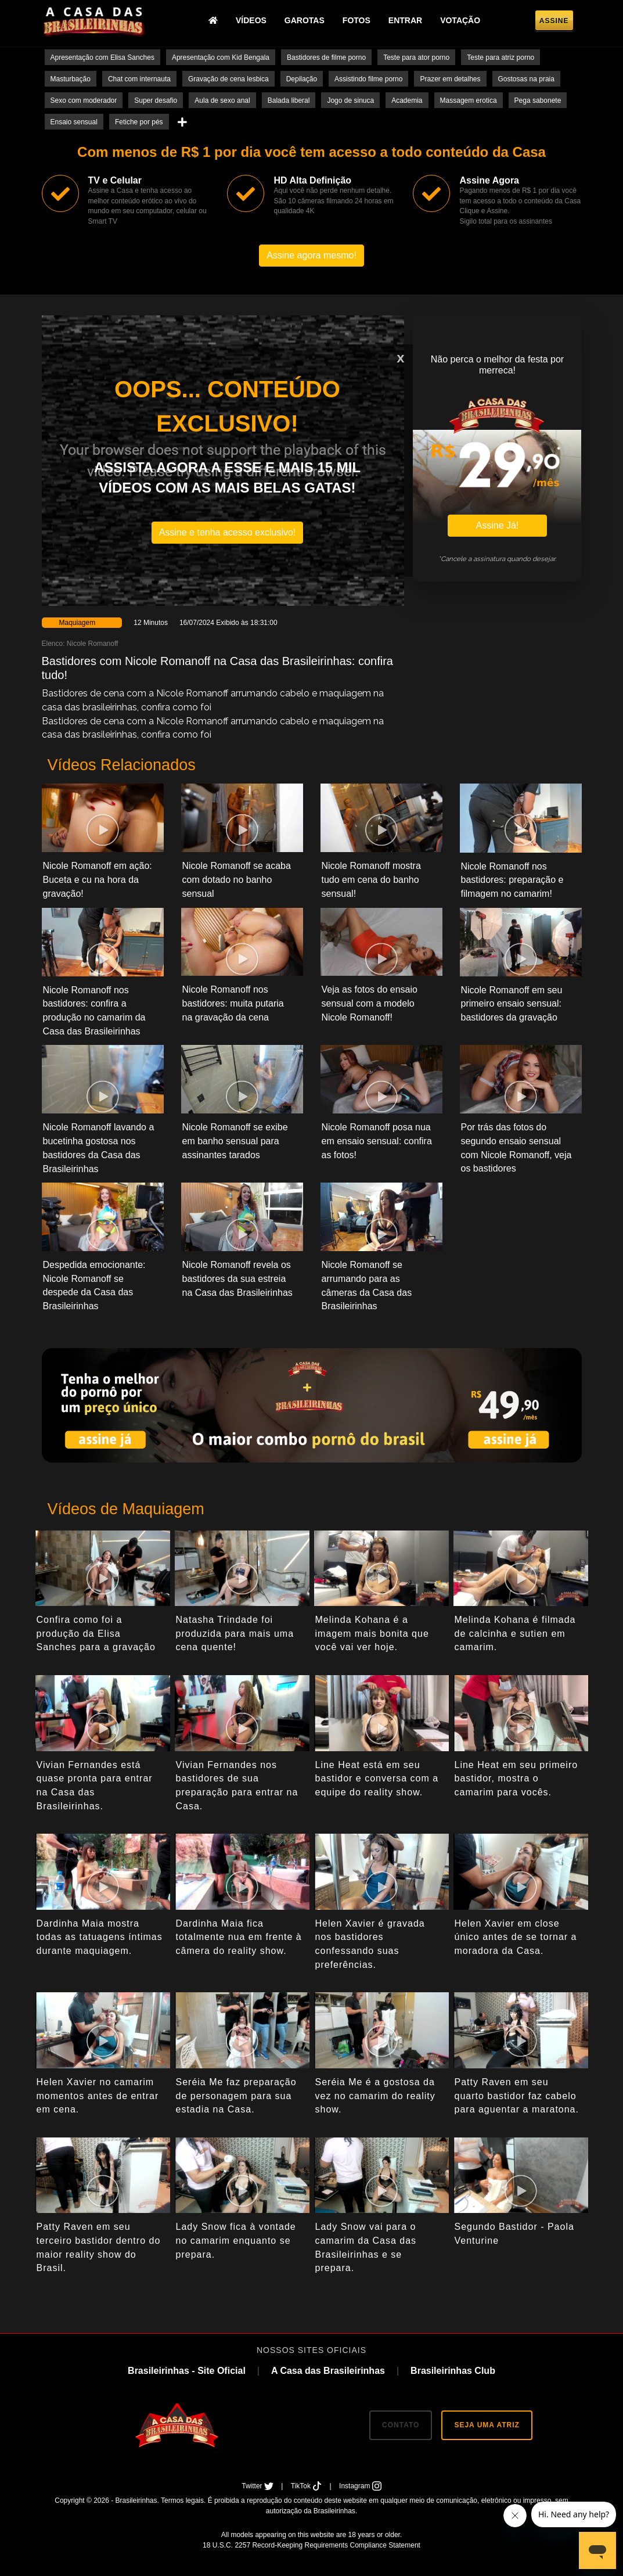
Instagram (360, 2486)
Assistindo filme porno (368, 79)
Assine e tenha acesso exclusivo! (227, 532)
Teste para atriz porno (500, 57)
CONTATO (400, 2425)
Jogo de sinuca (350, 100)
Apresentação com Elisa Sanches (102, 57)
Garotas (305, 20)
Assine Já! (497, 525)
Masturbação (71, 79)
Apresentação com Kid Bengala (220, 57)
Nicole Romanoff (92, 643)
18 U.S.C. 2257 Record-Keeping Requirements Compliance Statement (311, 2545)
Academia (406, 100)
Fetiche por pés (139, 122)
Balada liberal (289, 100)
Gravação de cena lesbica (228, 79)
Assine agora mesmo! (311, 255)
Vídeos (251, 20)
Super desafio (155, 100)
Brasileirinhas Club (452, 2371)
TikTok (307, 2486)
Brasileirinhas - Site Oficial (187, 2371)
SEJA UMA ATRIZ (486, 2425)
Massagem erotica (468, 100)
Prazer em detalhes (450, 79)
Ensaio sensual (74, 122)
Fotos (356, 20)
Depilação (301, 79)
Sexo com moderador (84, 100)
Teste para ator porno (416, 57)
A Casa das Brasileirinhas (328, 2371)
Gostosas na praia (526, 79)
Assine (554, 21)
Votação (460, 20)
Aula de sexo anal (222, 100)
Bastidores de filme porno (326, 57)
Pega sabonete (537, 100)
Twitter (258, 2486)
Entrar (405, 20)
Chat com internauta (139, 79)
